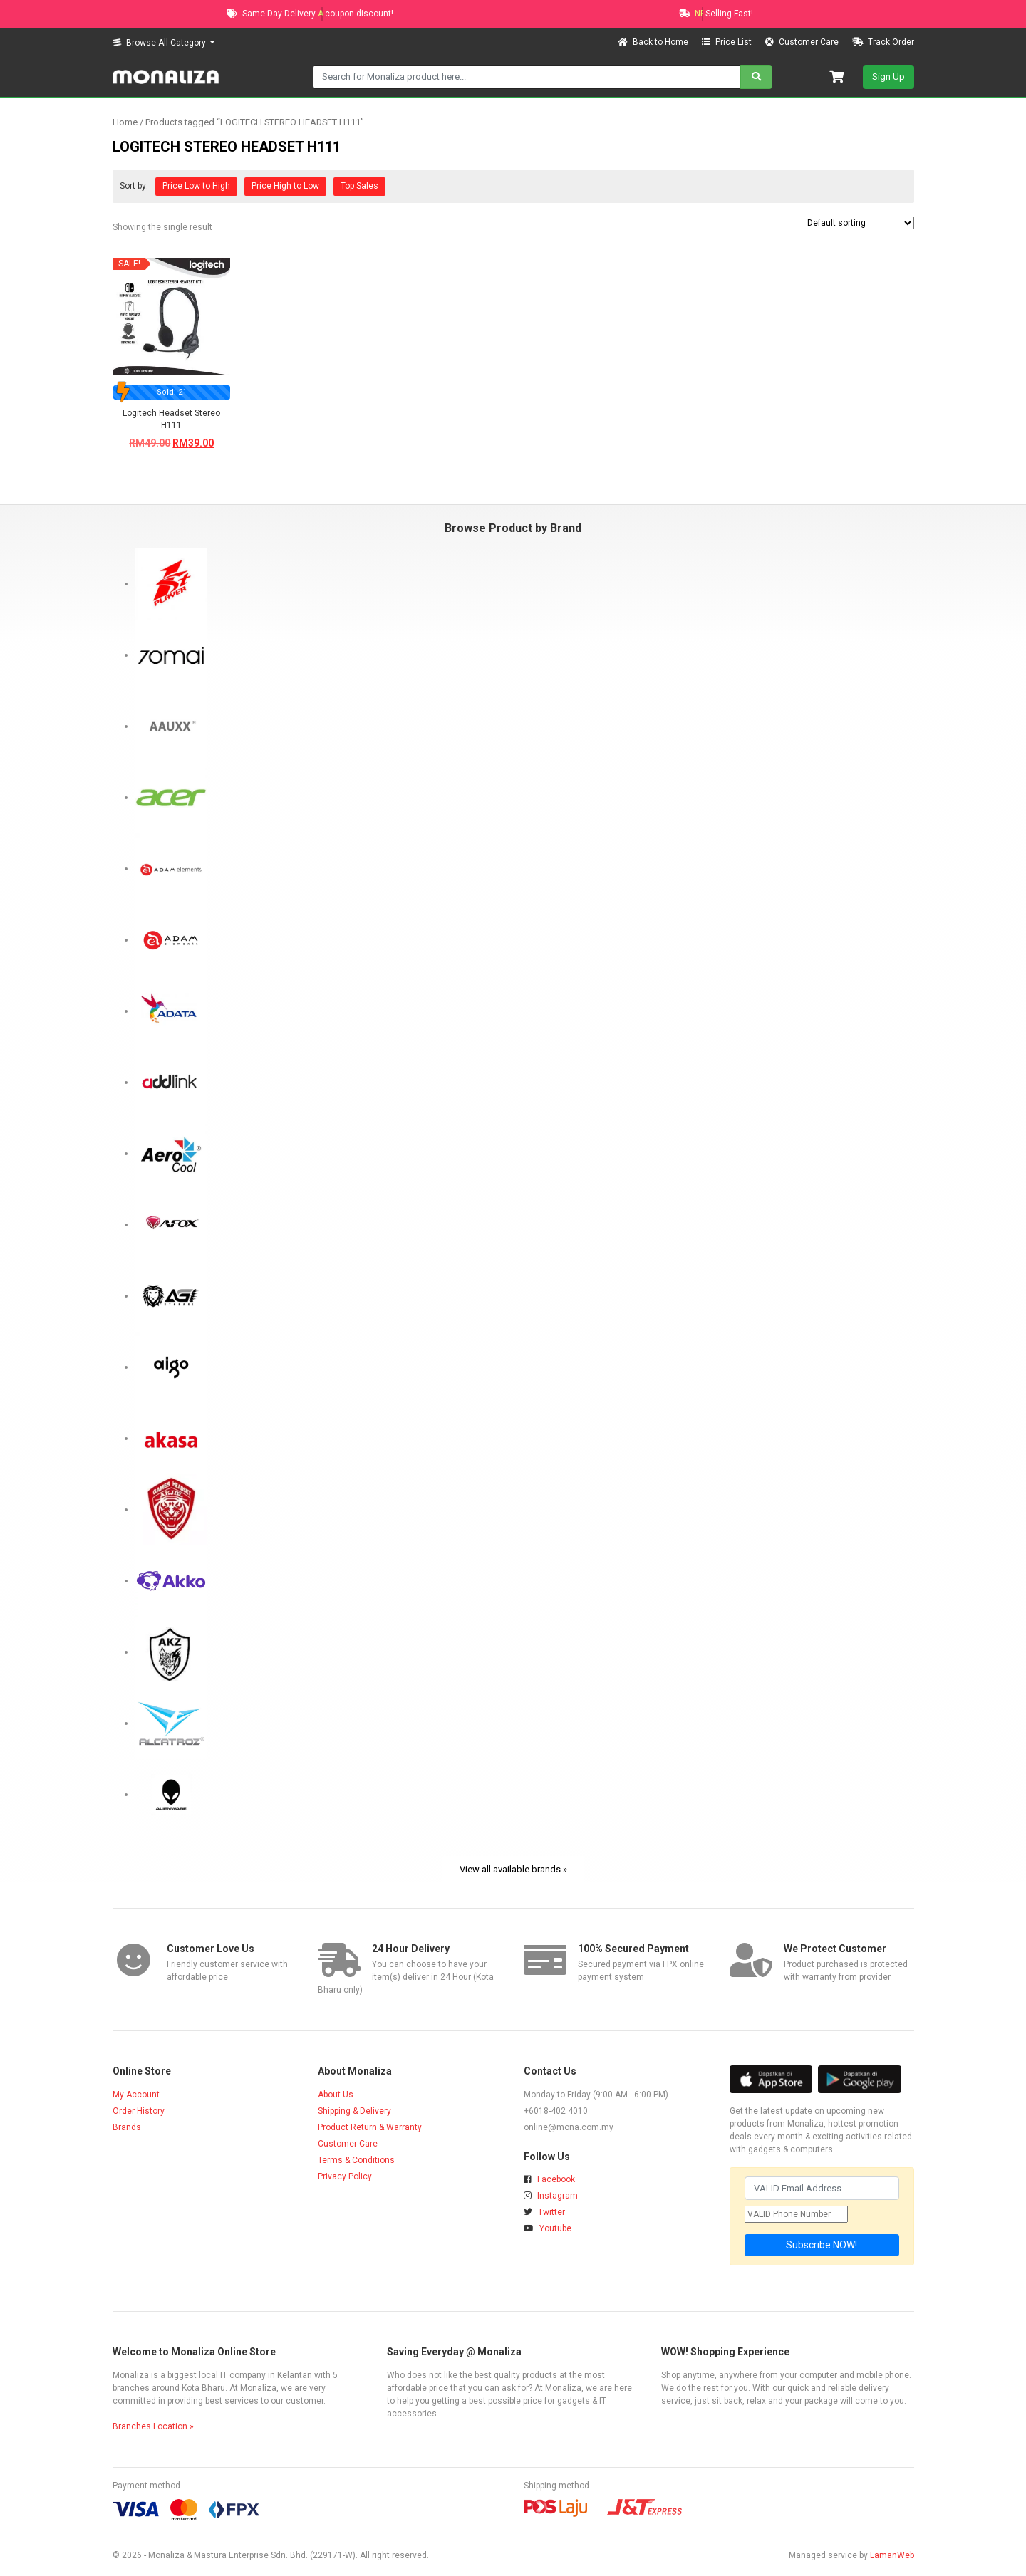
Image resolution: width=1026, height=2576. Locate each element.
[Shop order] (859, 223)
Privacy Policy (345, 2176)
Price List (728, 42)
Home (125, 122)
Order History (139, 2111)
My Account (136, 2095)
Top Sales (359, 186)
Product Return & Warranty (370, 2127)
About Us (335, 2095)
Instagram (551, 2196)
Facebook (549, 2179)
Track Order (883, 42)
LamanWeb (892, 2555)
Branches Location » (153, 2426)
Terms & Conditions (356, 2160)
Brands (127, 2127)
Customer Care (803, 42)
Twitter (544, 2212)
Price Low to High (196, 186)
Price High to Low (285, 186)
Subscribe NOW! (821, 2245)
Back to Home (654, 42)
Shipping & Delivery (354, 2111)
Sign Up (888, 76)
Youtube (547, 2228)
